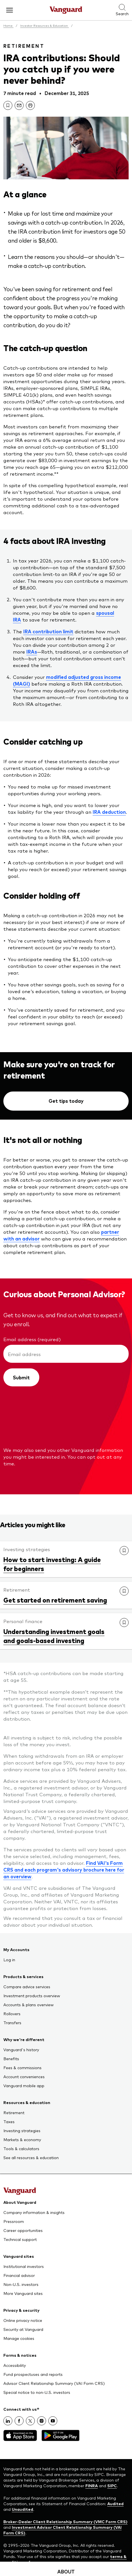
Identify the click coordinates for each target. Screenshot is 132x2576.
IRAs (31, 651)
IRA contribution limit (48, 631)
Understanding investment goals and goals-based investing (53, 1636)
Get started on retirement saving (55, 1599)
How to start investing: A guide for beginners (52, 1564)
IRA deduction (109, 811)
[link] (7, 105)
